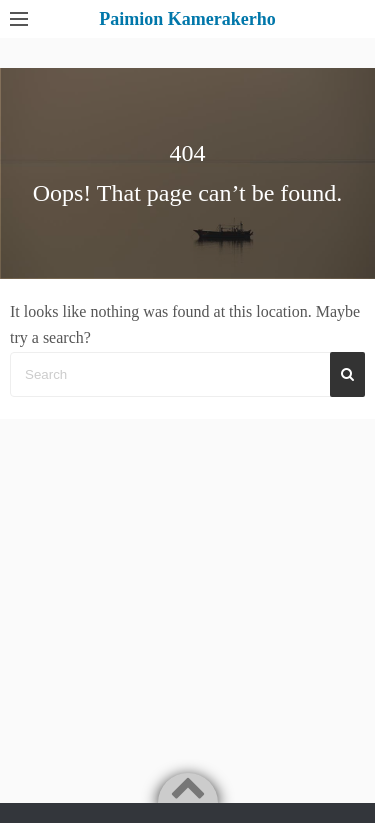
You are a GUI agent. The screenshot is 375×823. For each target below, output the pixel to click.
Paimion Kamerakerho (187, 19)
